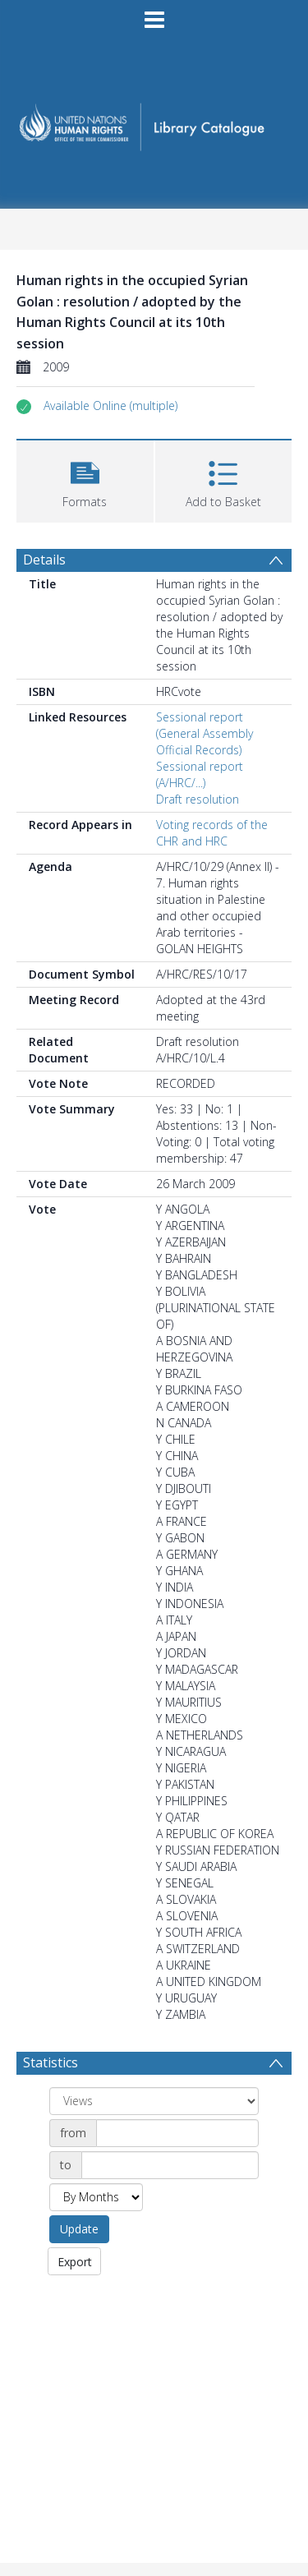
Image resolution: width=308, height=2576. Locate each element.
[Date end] (170, 2165)
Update (79, 2229)
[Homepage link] (154, 122)
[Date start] (177, 2133)
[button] (110, 406)
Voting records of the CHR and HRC (212, 833)
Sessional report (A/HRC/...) (199, 774)
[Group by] (154, 2101)
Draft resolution (197, 799)
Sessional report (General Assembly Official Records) (204, 733)
